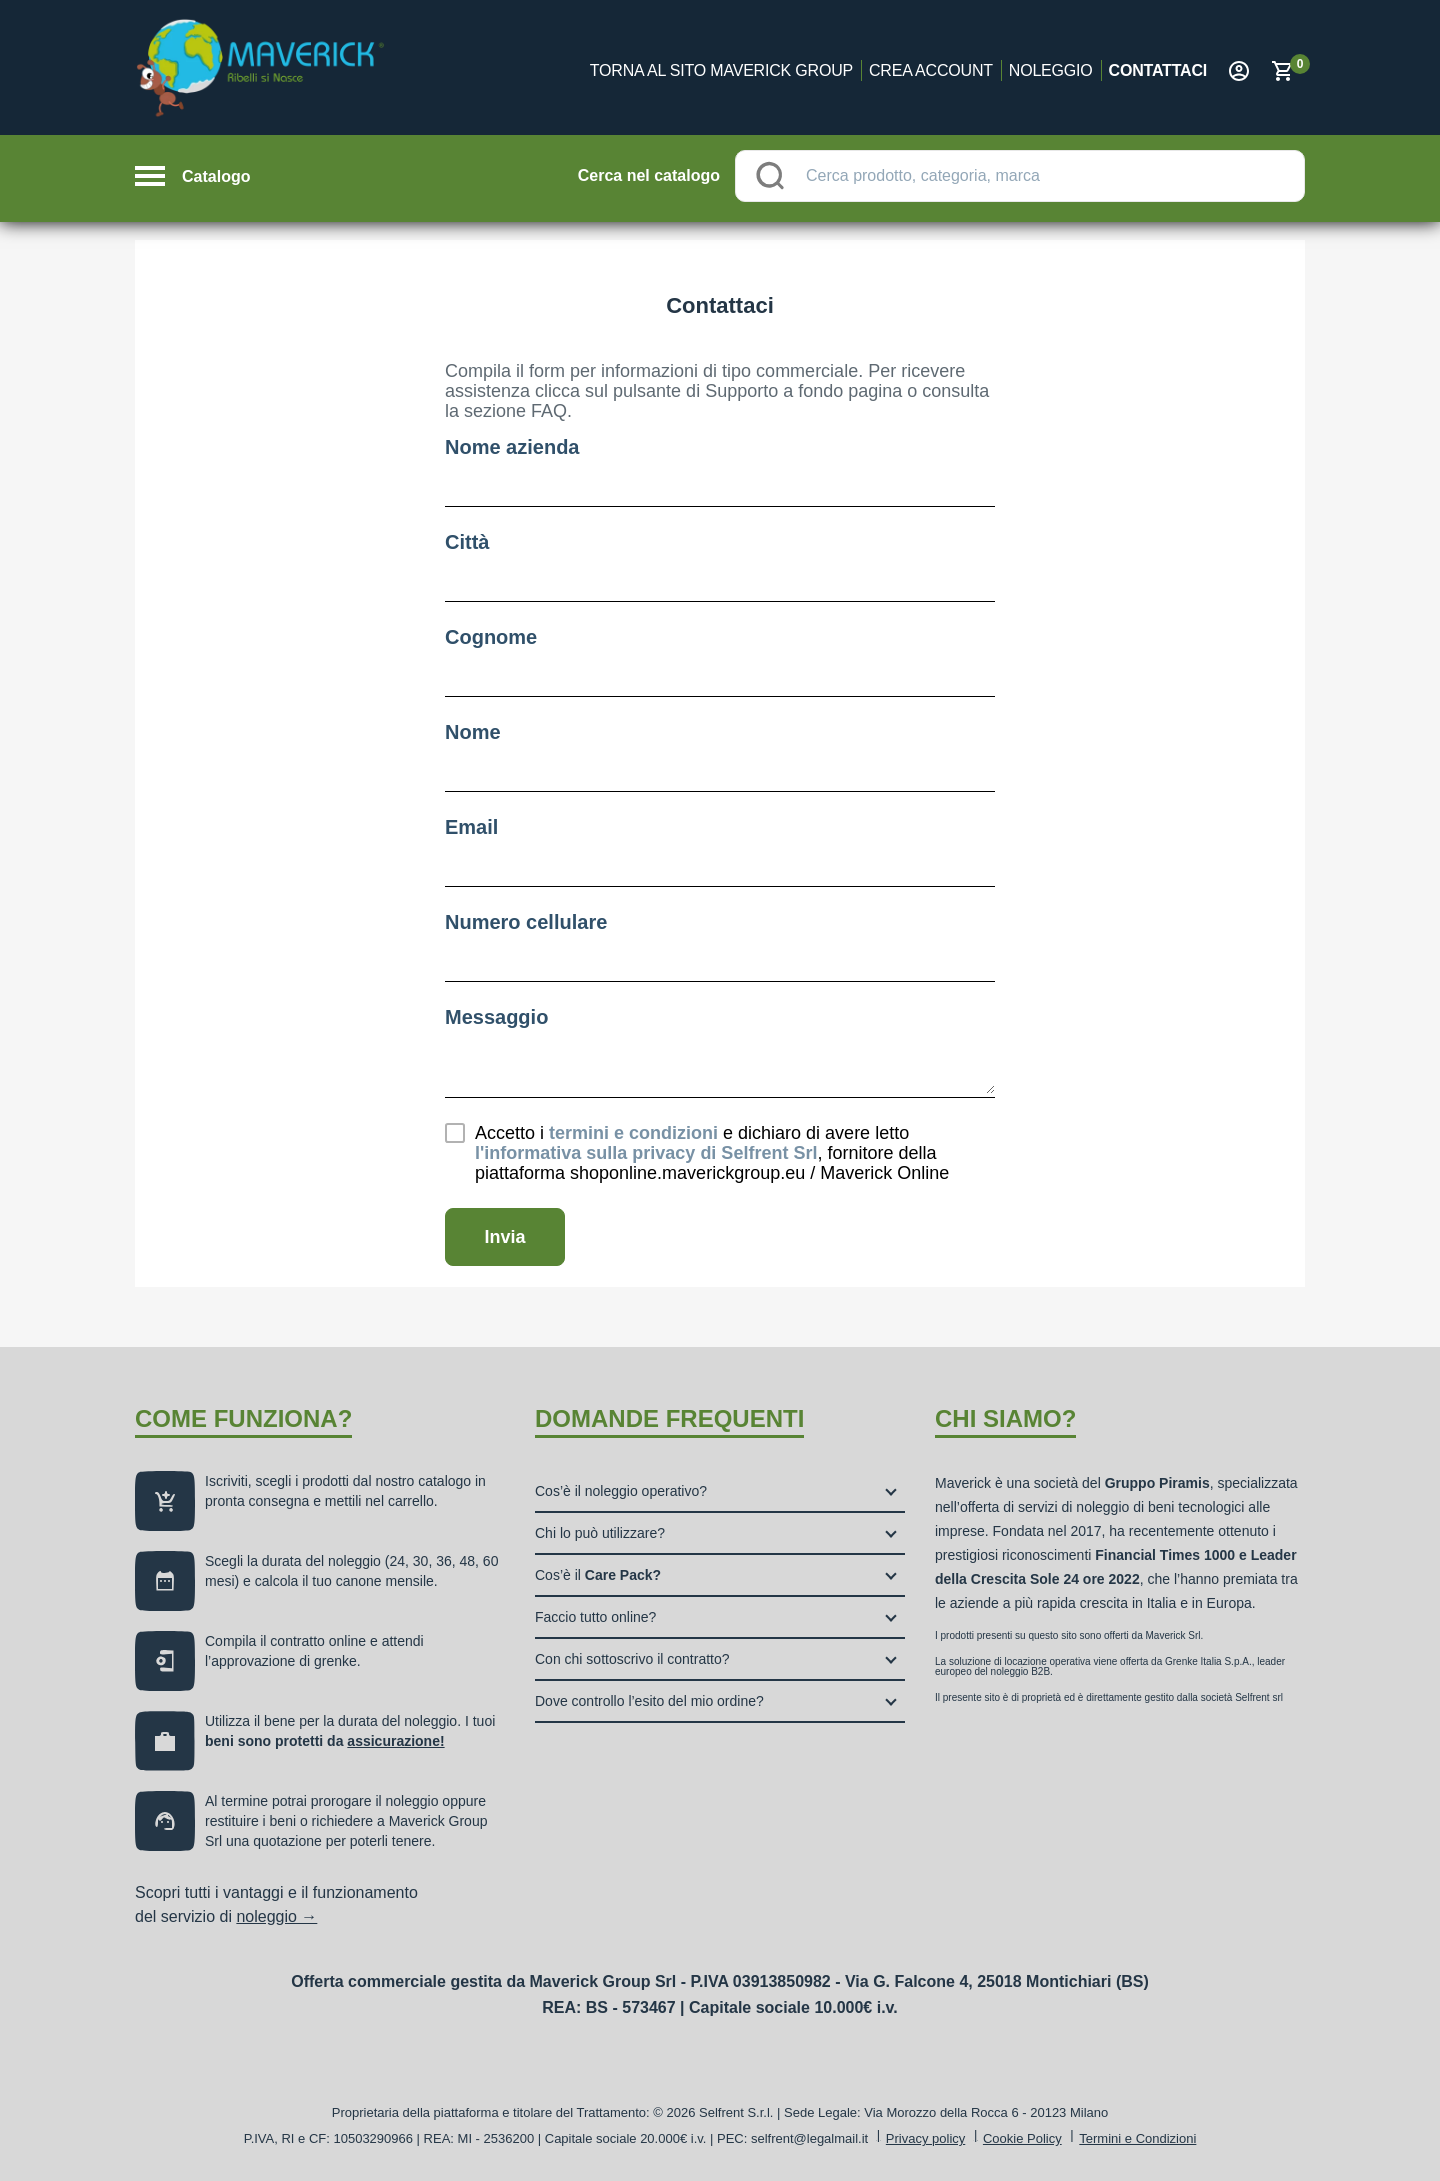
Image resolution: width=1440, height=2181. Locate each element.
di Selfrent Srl (646, 1153)
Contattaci (1158, 70)
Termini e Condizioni (1137, 2138)
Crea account (931, 70)
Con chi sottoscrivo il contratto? (632, 1659)
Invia (504, 1237)
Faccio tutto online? (595, 1617)
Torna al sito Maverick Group (721, 70)
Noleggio (1051, 70)
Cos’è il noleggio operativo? (621, 1491)
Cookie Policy (1022, 2138)
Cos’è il (598, 1575)
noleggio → (276, 1916)
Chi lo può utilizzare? (600, 1533)
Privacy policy (925, 2138)
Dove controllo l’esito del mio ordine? (649, 1701)
